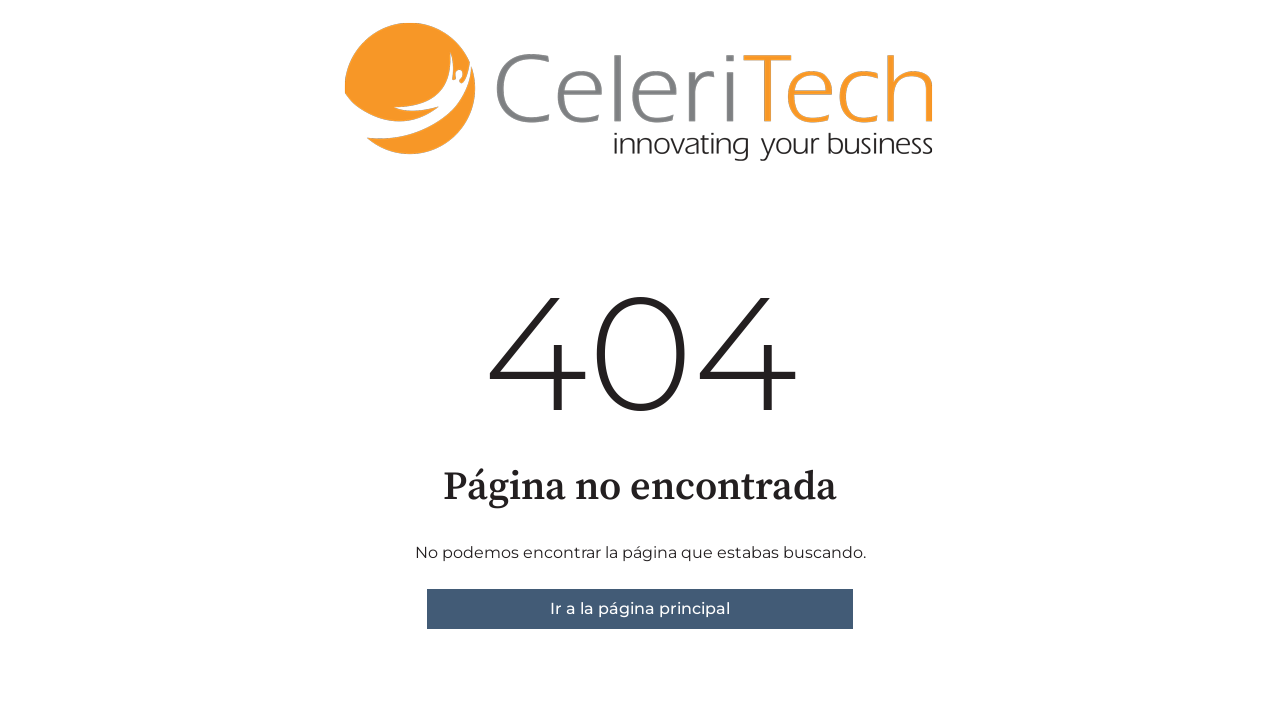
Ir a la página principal (640, 608)
